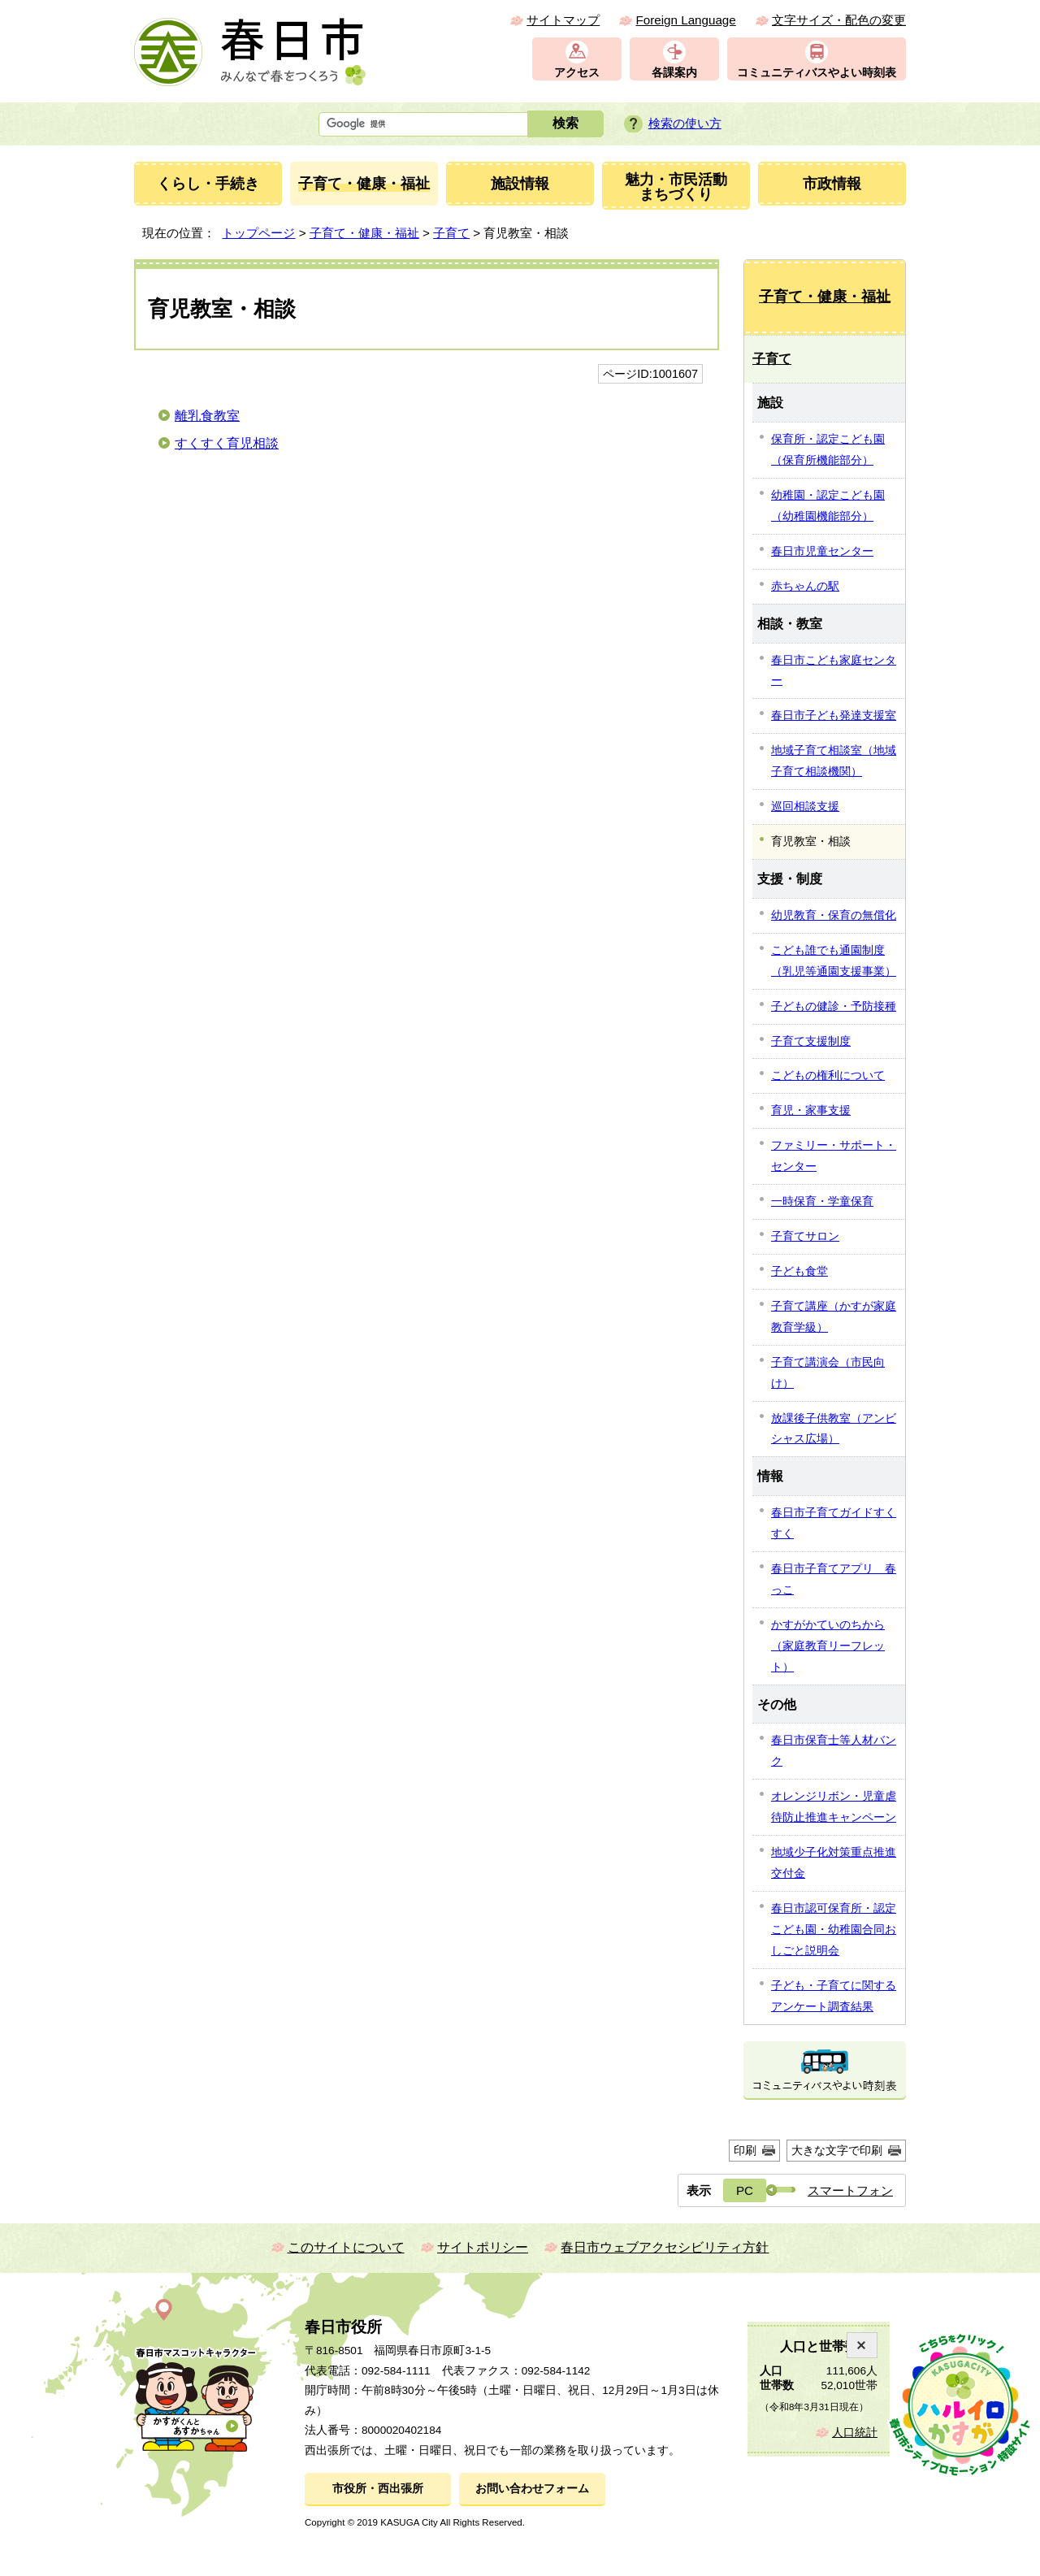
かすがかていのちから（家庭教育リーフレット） (828, 1645)
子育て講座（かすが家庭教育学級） (833, 1316)
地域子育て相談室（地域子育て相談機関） (833, 761)
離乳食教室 (207, 416)
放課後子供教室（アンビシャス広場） (833, 1429)
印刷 (745, 2150)
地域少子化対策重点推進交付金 (833, 1862)
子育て (451, 233)
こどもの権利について (828, 1075)
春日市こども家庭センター (833, 670)
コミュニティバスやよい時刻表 (816, 73)
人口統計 (855, 2432)
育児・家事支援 (811, 1110)
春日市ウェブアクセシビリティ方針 (665, 2247)
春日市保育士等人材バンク (833, 1750)
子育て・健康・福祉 (364, 233)
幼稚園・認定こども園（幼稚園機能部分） (828, 505)
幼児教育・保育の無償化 (833, 915)
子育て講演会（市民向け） (828, 1372)
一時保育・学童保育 (822, 1201)
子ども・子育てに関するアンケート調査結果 (833, 1996)
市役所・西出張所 (377, 2489)
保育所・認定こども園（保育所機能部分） (828, 449)
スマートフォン (850, 2190)
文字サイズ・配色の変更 (839, 20)
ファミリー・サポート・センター (833, 1155)
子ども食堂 (799, 1270)
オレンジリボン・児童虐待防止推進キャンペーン (833, 1806)
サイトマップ (563, 20)
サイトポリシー (482, 2247)
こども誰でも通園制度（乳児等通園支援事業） (833, 960)
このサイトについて (346, 2247)
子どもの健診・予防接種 (833, 1006)
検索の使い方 (685, 123)
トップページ (258, 233)
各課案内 (674, 73)
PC (744, 2190)
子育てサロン (805, 1235)
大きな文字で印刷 (836, 2150)
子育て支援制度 (811, 1040)
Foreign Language (685, 20)
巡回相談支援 (805, 806)
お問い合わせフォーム (532, 2489)
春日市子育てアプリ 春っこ (833, 1579)
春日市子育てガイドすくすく (833, 1523)
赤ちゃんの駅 (805, 585)
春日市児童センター (822, 550)
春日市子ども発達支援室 (833, 715)
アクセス (577, 73)
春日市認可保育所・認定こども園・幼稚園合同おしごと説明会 (833, 1929)
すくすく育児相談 (227, 443)
